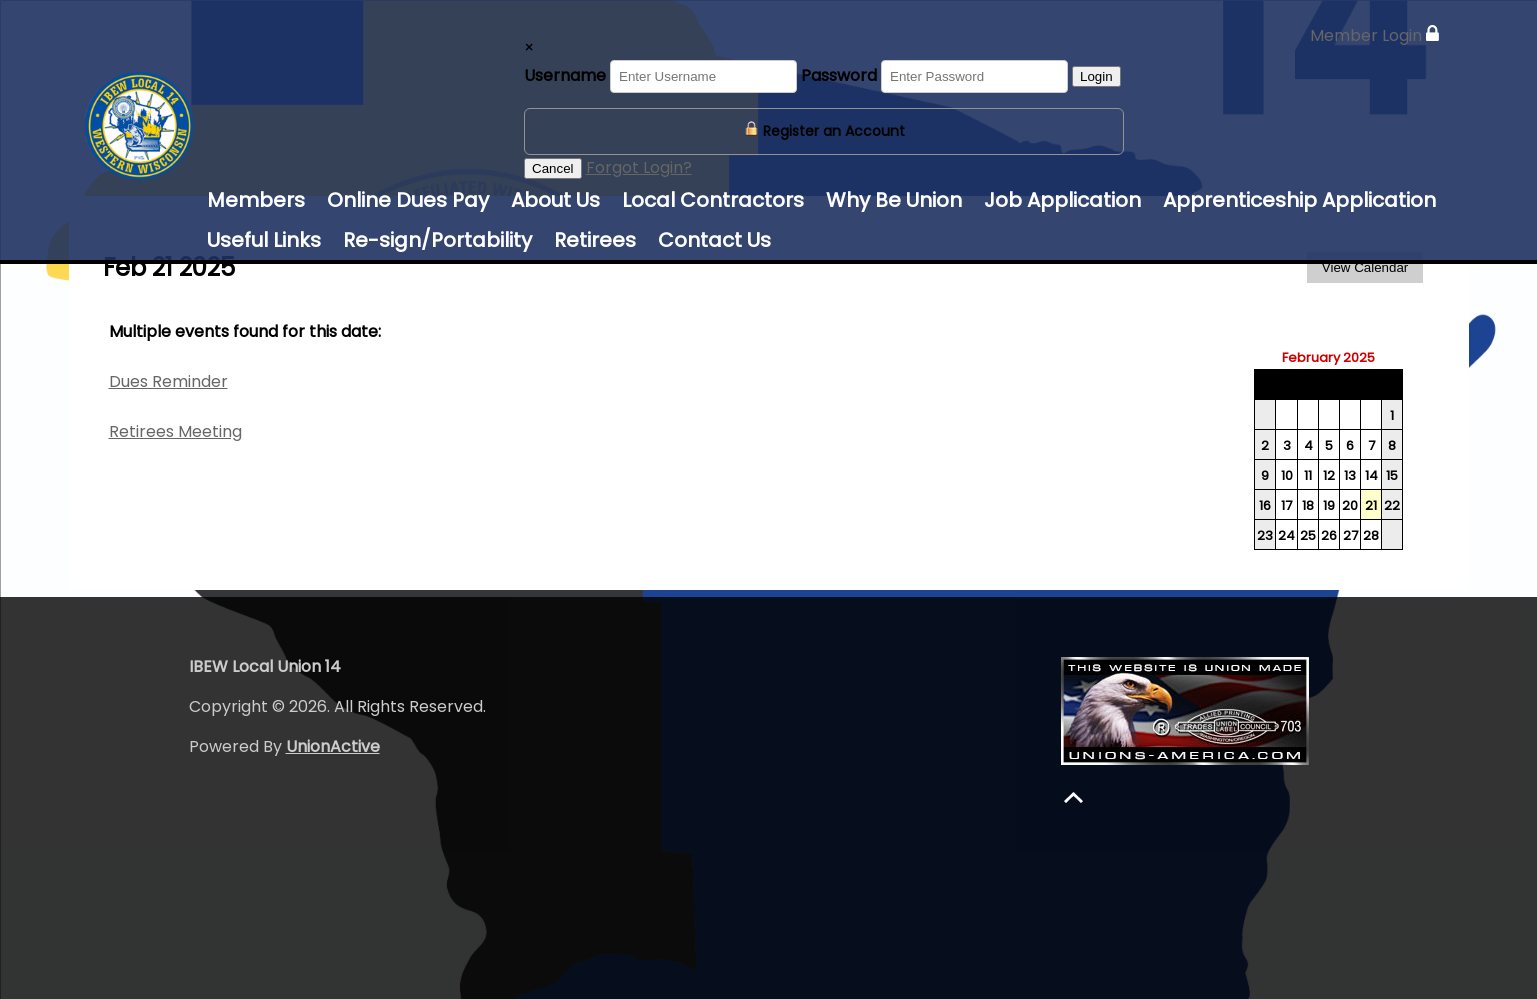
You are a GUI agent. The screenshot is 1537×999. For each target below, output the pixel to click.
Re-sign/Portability (437, 240)
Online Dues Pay (408, 200)
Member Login (1374, 35)
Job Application (1062, 200)
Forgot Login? (639, 167)
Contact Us (714, 240)
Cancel (553, 168)
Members (256, 200)
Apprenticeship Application (1299, 200)
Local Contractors (713, 200)
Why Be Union (894, 200)
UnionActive (333, 746)
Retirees (595, 240)
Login (1096, 76)
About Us (555, 200)
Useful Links (264, 240)
